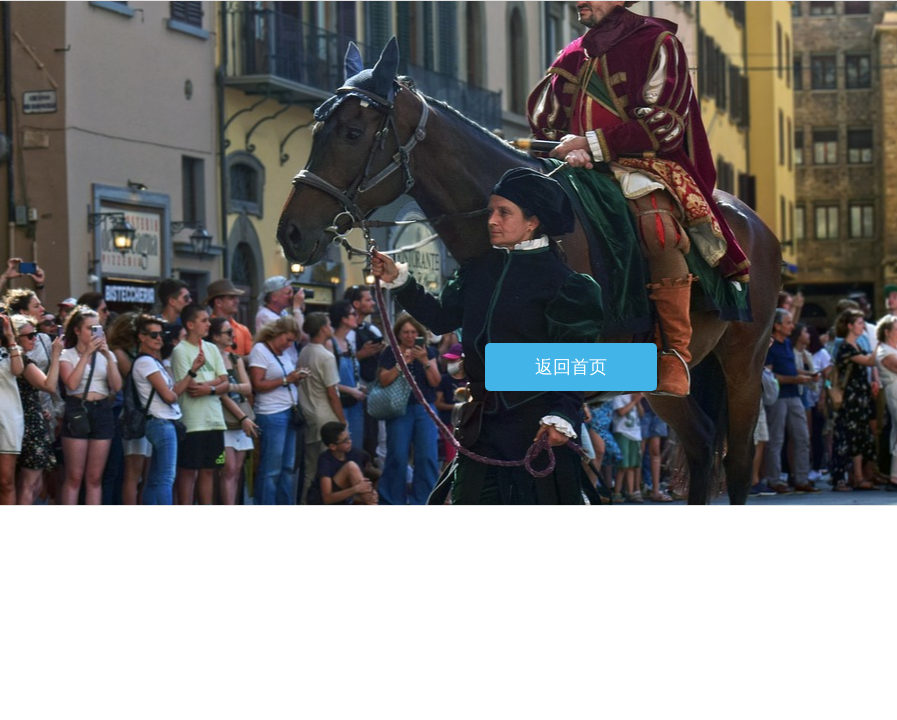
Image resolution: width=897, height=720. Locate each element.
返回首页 (571, 367)
